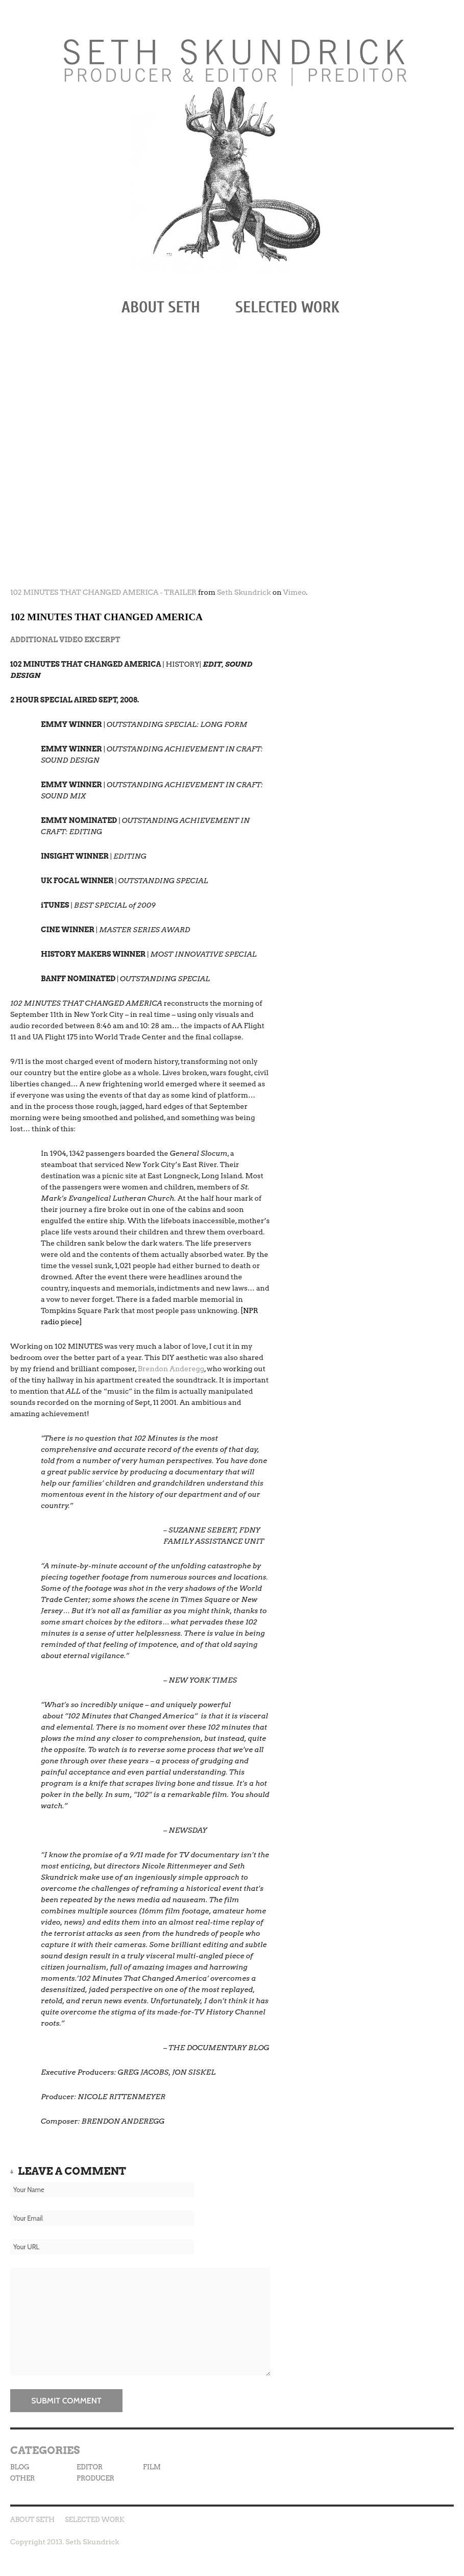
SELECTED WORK (287, 307)
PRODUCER (95, 2478)
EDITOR (90, 2467)
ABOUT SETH (160, 307)
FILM (152, 2467)
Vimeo (294, 592)
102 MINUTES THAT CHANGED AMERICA (106, 617)
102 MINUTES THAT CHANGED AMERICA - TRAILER (103, 592)
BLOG (20, 2467)
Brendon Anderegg (171, 1369)
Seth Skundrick (244, 592)
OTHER (22, 2478)
